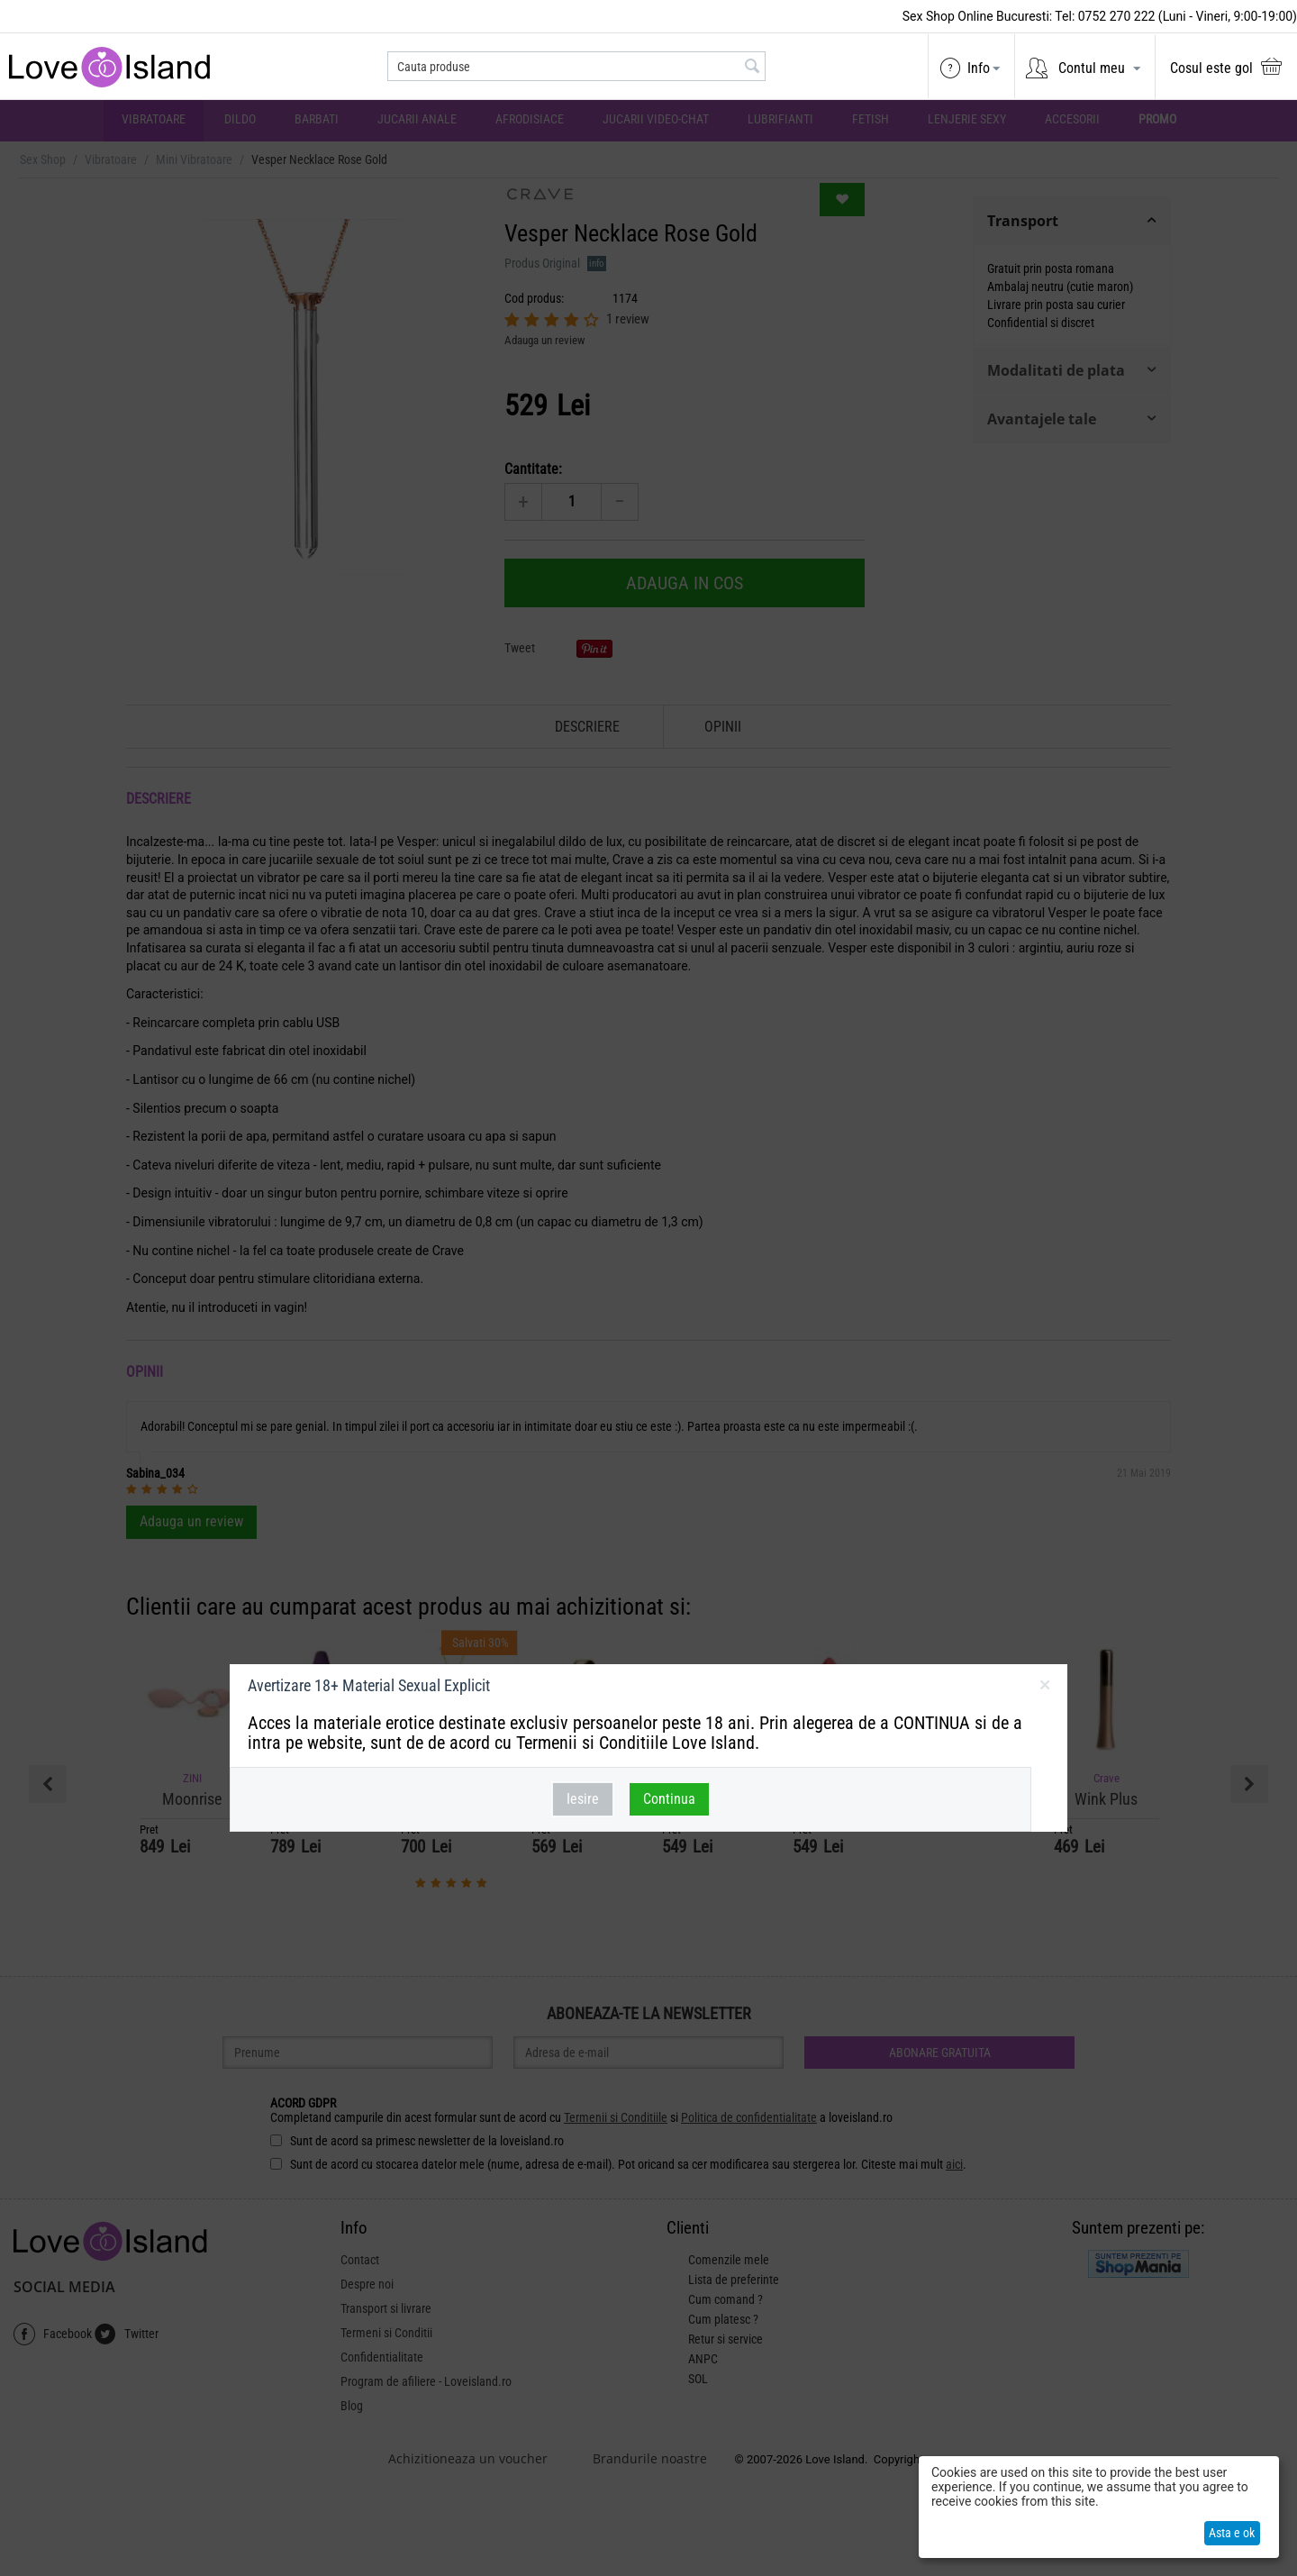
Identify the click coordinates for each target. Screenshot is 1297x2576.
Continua (669, 1798)
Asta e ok (1232, 2533)
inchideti (1044, 1688)
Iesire (583, 1798)
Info (978, 68)
